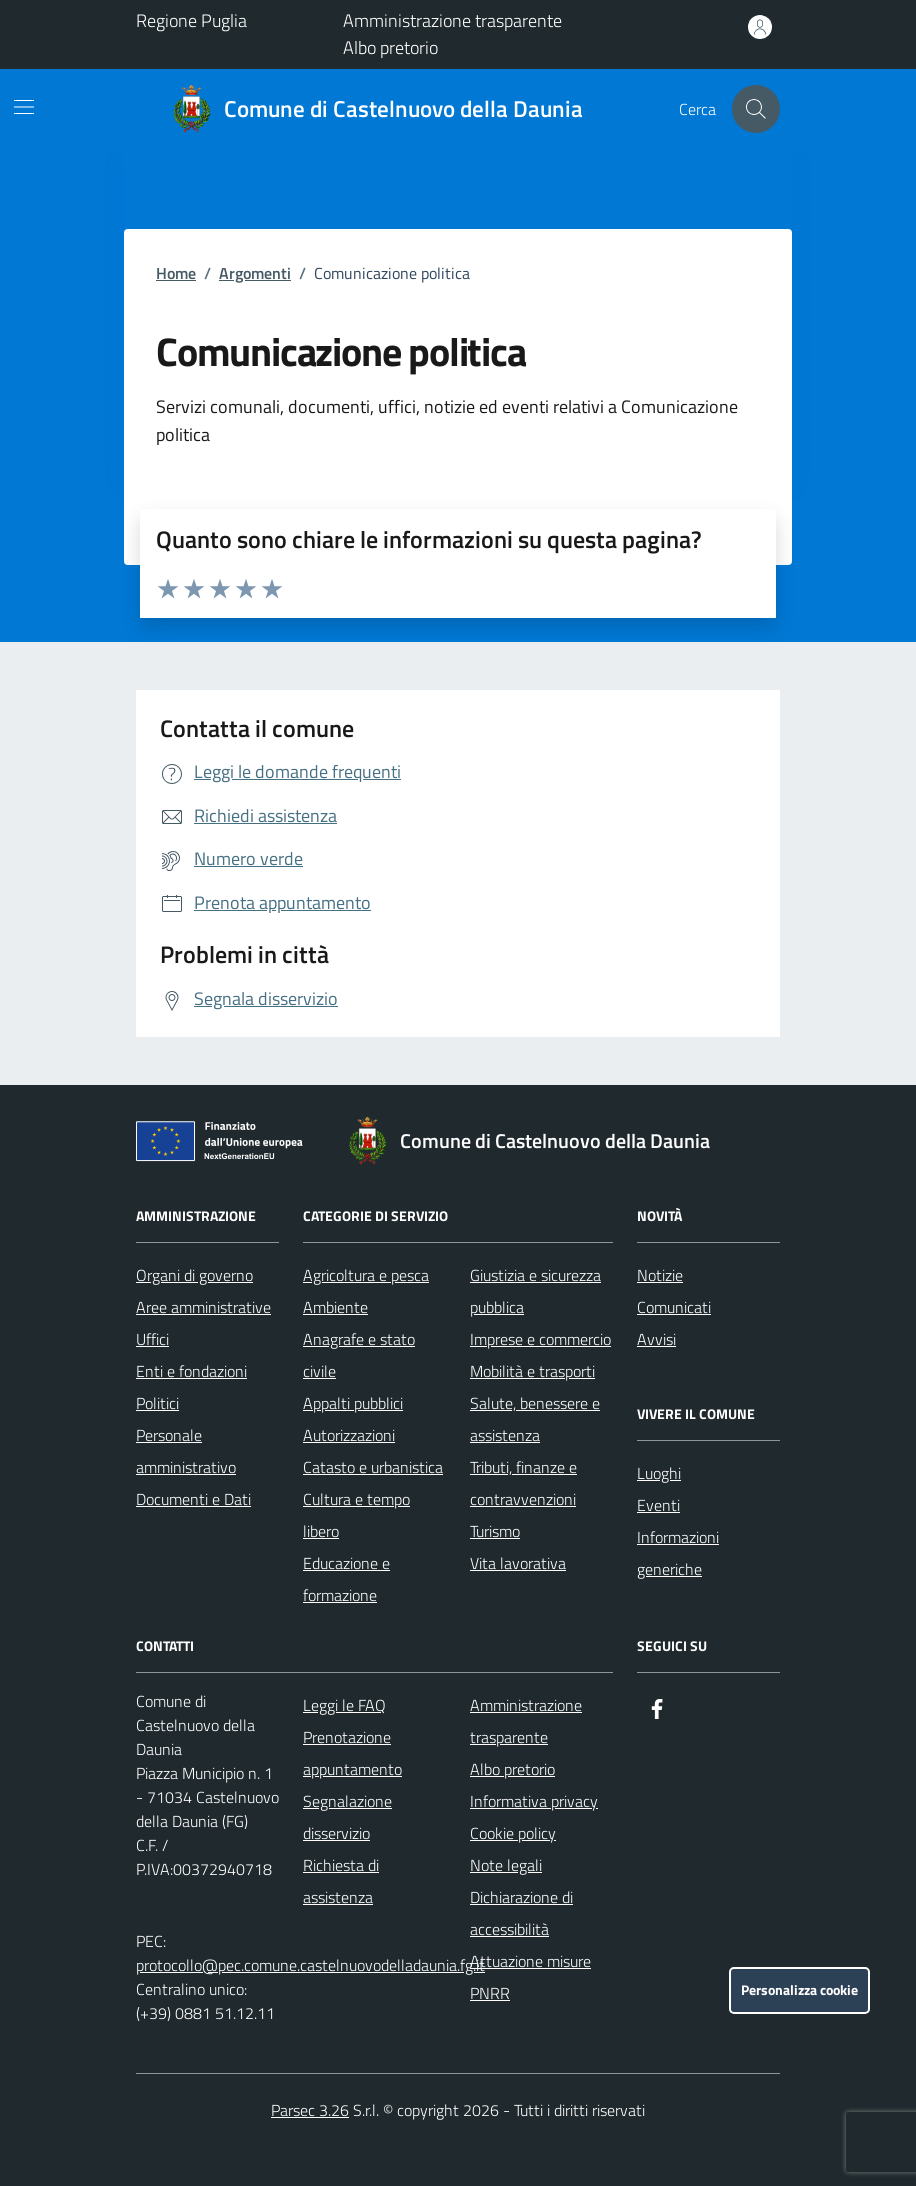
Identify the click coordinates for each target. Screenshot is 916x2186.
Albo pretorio (390, 47)
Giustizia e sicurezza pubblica (535, 1291)
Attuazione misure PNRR (530, 1977)
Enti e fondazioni (191, 1371)
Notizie (660, 1275)
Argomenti (255, 273)
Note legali (506, 1865)
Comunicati (674, 1307)
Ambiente (335, 1307)
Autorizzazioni (349, 1435)
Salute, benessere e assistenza (535, 1419)
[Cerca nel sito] (756, 109)
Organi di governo (194, 1275)
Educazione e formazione (346, 1579)
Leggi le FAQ (344, 1705)
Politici (157, 1403)
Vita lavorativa (518, 1563)
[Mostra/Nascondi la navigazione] (24, 107)
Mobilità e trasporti (532, 1371)
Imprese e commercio (540, 1339)
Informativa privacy (534, 1801)
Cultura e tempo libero (356, 1515)
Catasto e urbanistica (373, 1467)
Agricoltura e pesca (366, 1275)
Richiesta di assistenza (341, 1881)
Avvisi (656, 1339)
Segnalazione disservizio (347, 1817)
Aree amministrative (203, 1307)
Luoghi (659, 1473)
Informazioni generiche (678, 1553)
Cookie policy (513, 1833)
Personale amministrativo (186, 1451)
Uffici (152, 1339)
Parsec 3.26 (310, 2110)
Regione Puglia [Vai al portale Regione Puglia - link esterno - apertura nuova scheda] (191, 20)
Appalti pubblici (353, 1403)
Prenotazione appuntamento (352, 1753)
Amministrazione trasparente (452, 20)
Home (176, 273)
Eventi (658, 1505)
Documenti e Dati (193, 1499)
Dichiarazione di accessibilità (521, 1913)
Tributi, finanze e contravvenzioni (523, 1483)
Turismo (495, 1531)
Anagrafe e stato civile (359, 1355)
